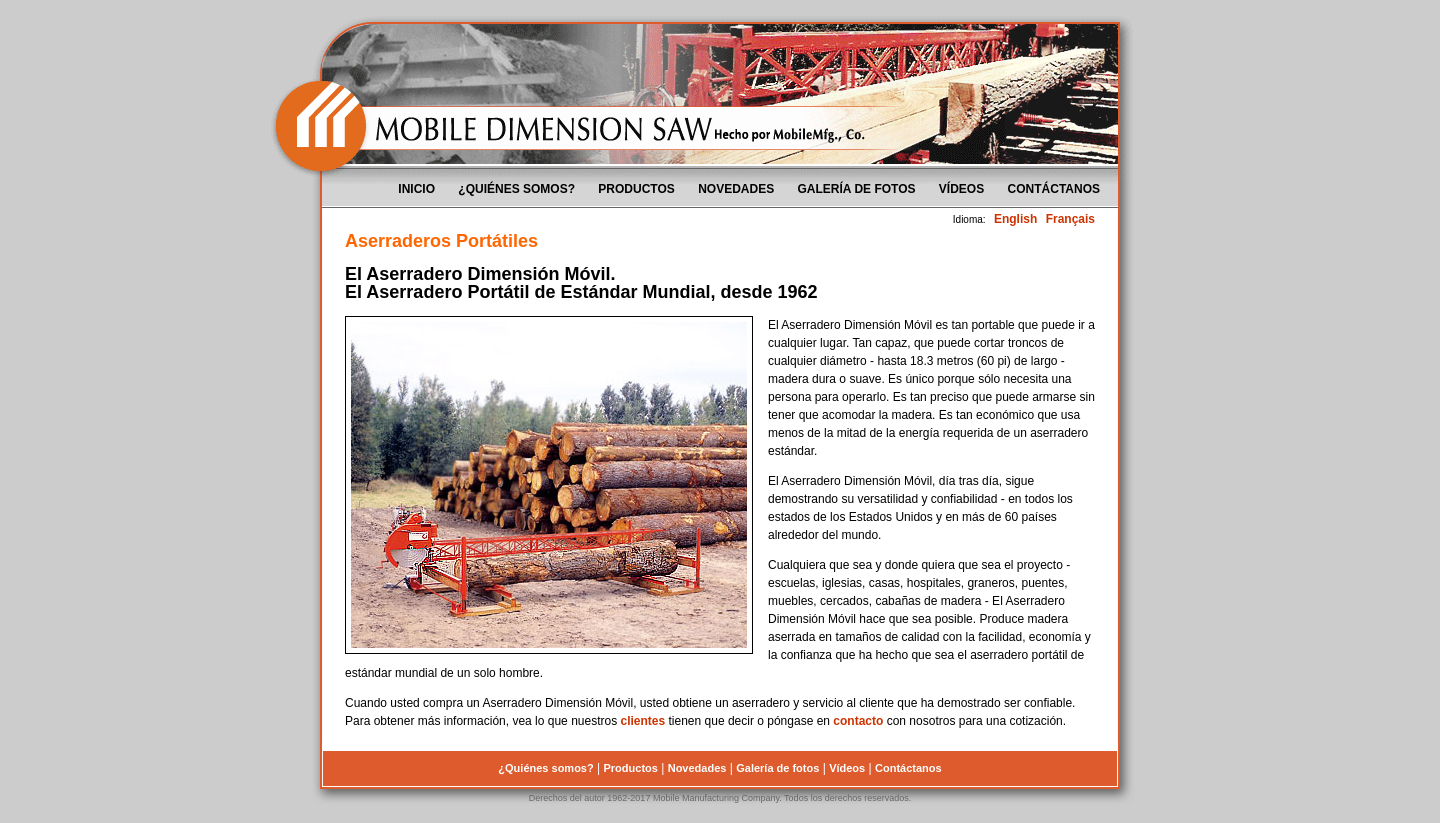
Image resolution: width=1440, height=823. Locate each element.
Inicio (416, 189)
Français (1070, 219)
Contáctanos (1054, 189)
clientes (642, 721)
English (1015, 219)
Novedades (736, 189)
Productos (636, 189)
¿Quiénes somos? (516, 189)
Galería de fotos (857, 189)
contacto (858, 721)
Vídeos (961, 189)
